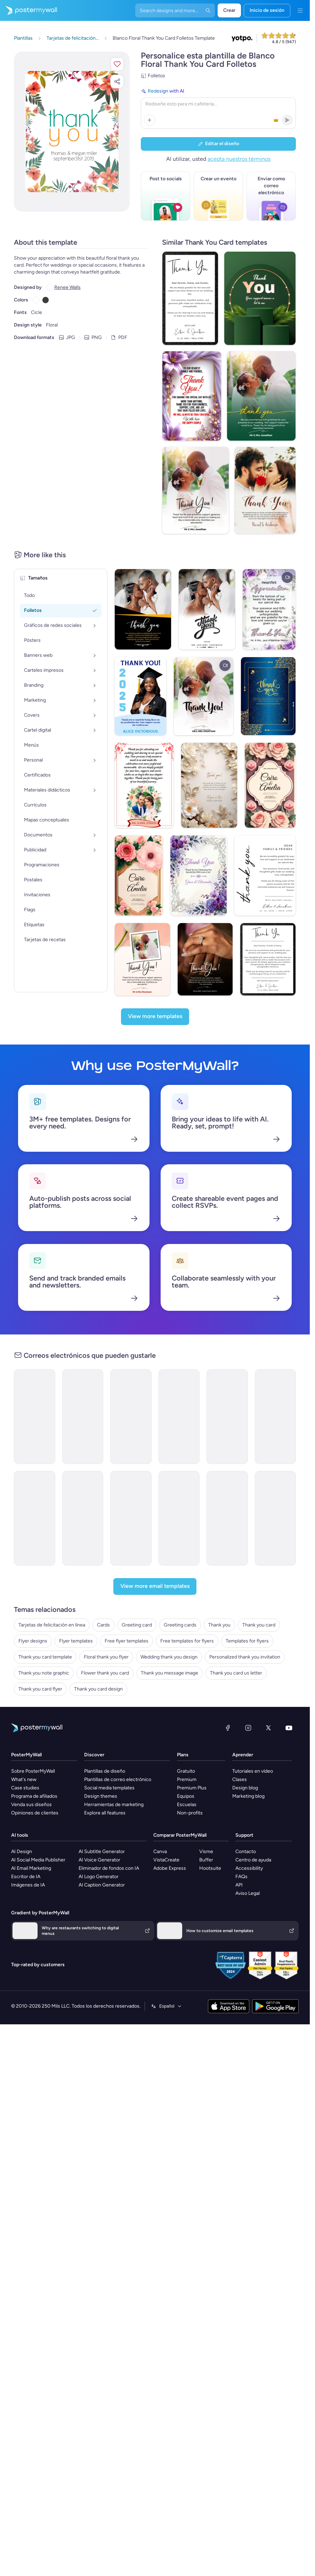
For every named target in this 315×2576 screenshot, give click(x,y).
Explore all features (105, 1770)
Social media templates (109, 1745)
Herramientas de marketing (114, 1762)
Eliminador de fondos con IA (109, 1825)
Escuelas (186, 1762)
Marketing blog (248, 1753)
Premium (186, 1737)
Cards (103, 1582)
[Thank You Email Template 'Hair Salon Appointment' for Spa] (83, 1373)
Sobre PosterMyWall (33, 1728)
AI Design (21, 1809)
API (239, 1842)
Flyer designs (32, 1598)
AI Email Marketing (31, 1825)
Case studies (25, 1745)
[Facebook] (228, 1685)
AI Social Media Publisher (38, 1817)
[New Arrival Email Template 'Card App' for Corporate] (275, 1373)
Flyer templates (76, 1598)
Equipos (185, 1753)
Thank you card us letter (236, 1630)
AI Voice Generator (99, 1817)
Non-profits (190, 1770)
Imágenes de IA (28, 1842)
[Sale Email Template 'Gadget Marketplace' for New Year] (275, 1475)
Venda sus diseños (31, 1762)
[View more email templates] (154, 1543)
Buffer (206, 1817)
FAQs (241, 1834)
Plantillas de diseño (104, 1728)
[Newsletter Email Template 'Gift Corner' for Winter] (227, 1373)
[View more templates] (155, 974)
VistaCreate (166, 1817)
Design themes (100, 1753)
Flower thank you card (105, 1630)
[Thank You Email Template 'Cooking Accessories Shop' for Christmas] (34, 1373)
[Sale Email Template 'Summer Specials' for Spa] (34, 1475)
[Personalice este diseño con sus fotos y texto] (72, 131)
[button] (117, 64)
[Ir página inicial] (28, 10)
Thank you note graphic (43, 1630)
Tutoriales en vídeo (252, 1728)
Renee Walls (67, 287)
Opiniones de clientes (34, 1770)
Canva (160, 1809)
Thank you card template (45, 1614)
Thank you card (258, 1582)
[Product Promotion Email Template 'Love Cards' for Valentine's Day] (179, 1373)
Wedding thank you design (168, 1614)
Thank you (219, 1582)
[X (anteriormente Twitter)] (268, 1685)
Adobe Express (169, 1825)
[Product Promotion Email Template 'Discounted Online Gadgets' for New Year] (179, 1475)
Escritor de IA (25, 1834)
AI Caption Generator (102, 1842)
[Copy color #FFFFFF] (35, 299)
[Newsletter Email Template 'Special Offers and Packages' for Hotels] (83, 1475)
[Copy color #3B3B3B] (45, 299)
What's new (24, 1737)
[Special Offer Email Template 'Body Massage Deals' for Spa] (131, 1475)
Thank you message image (169, 1630)
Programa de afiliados (34, 1753)
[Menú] (300, 10)
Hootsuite (210, 1825)
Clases (239, 1737)
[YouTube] (289, 1685)
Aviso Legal (247, 1850)
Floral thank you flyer (106, 1614)
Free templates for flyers (187, 1598)
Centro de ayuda (253, 1817)
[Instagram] (248, 1685)
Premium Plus (192, 1745)
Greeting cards (180, 1582)
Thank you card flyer (40, 1646)
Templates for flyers (247, 1598)
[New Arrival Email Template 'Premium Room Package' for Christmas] (227, 1475)
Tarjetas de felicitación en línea (51, 1582)
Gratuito (186, 1728)
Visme (206, 1809)
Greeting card (137, 1582)
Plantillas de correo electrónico (117, 1737)
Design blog (245, 1745)
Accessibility (249, 1825)
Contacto (245, 1809)
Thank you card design (98, 1646)
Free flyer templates (126, 1598)
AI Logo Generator (99, 1834)
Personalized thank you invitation (244, 1614)
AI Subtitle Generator (102, 1809)
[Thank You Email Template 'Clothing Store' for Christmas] (131, 1373)
